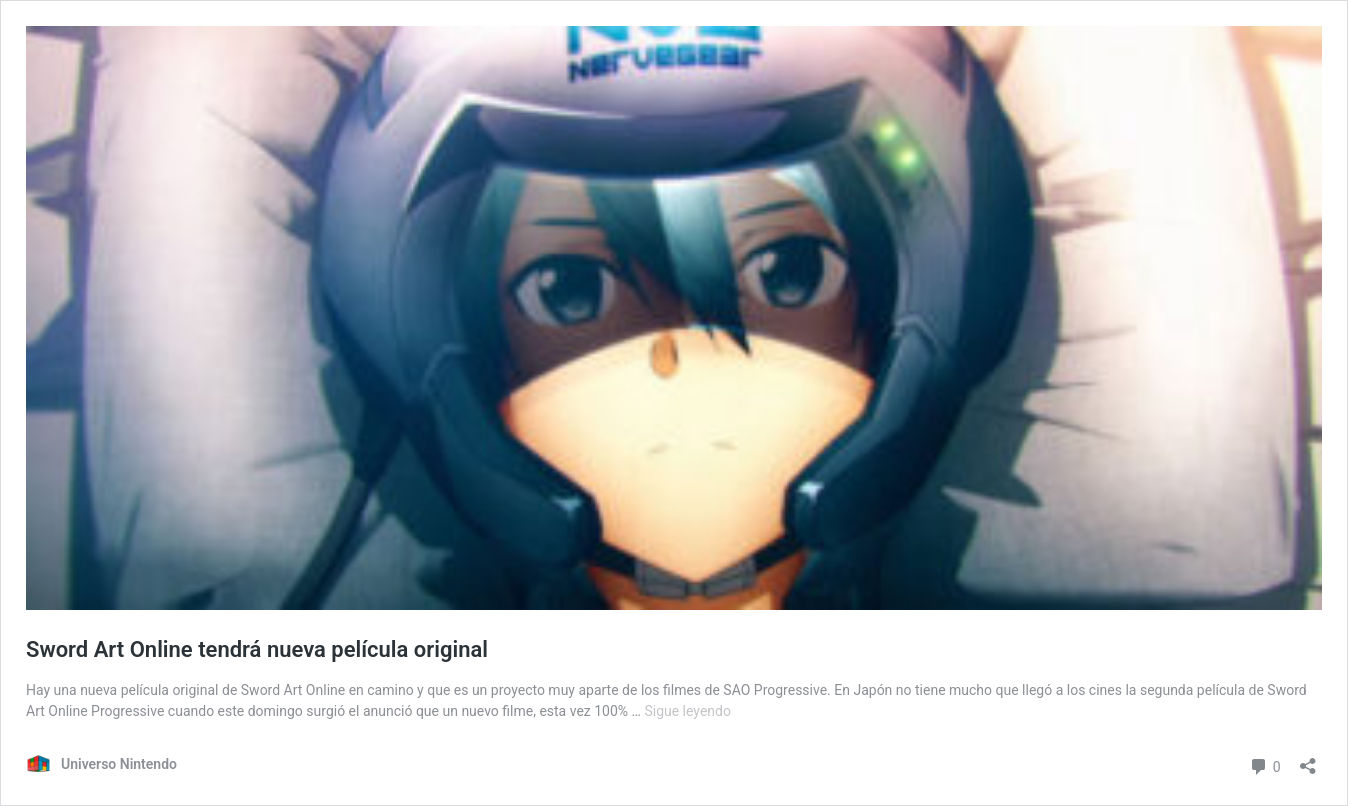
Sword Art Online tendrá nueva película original (257, 649)
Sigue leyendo (687, 711)
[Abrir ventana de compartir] (1308, 759)
